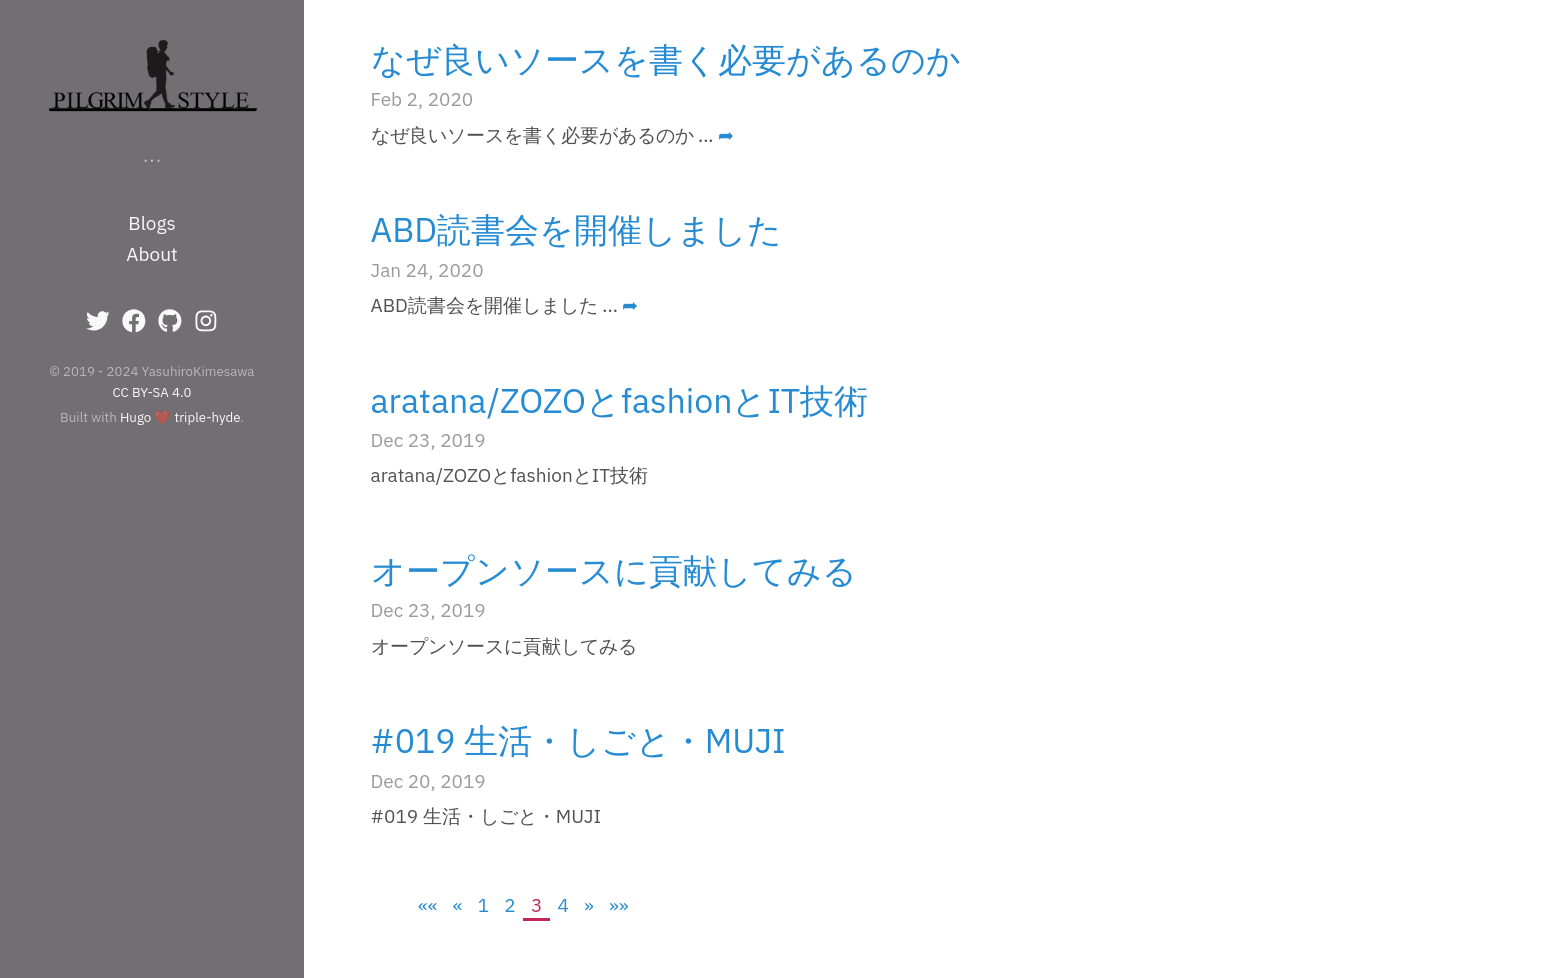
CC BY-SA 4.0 (152, 392)
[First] (428, 905)
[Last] (618, 905)
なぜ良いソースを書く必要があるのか (666, 59)
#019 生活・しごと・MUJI (578, 740)
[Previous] (457, 905)
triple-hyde (208, 417)
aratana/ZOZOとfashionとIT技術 (620, 400)
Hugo (135, 417)
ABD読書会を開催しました (577, 229)
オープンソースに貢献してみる (614, 570)
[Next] (589, 905)
